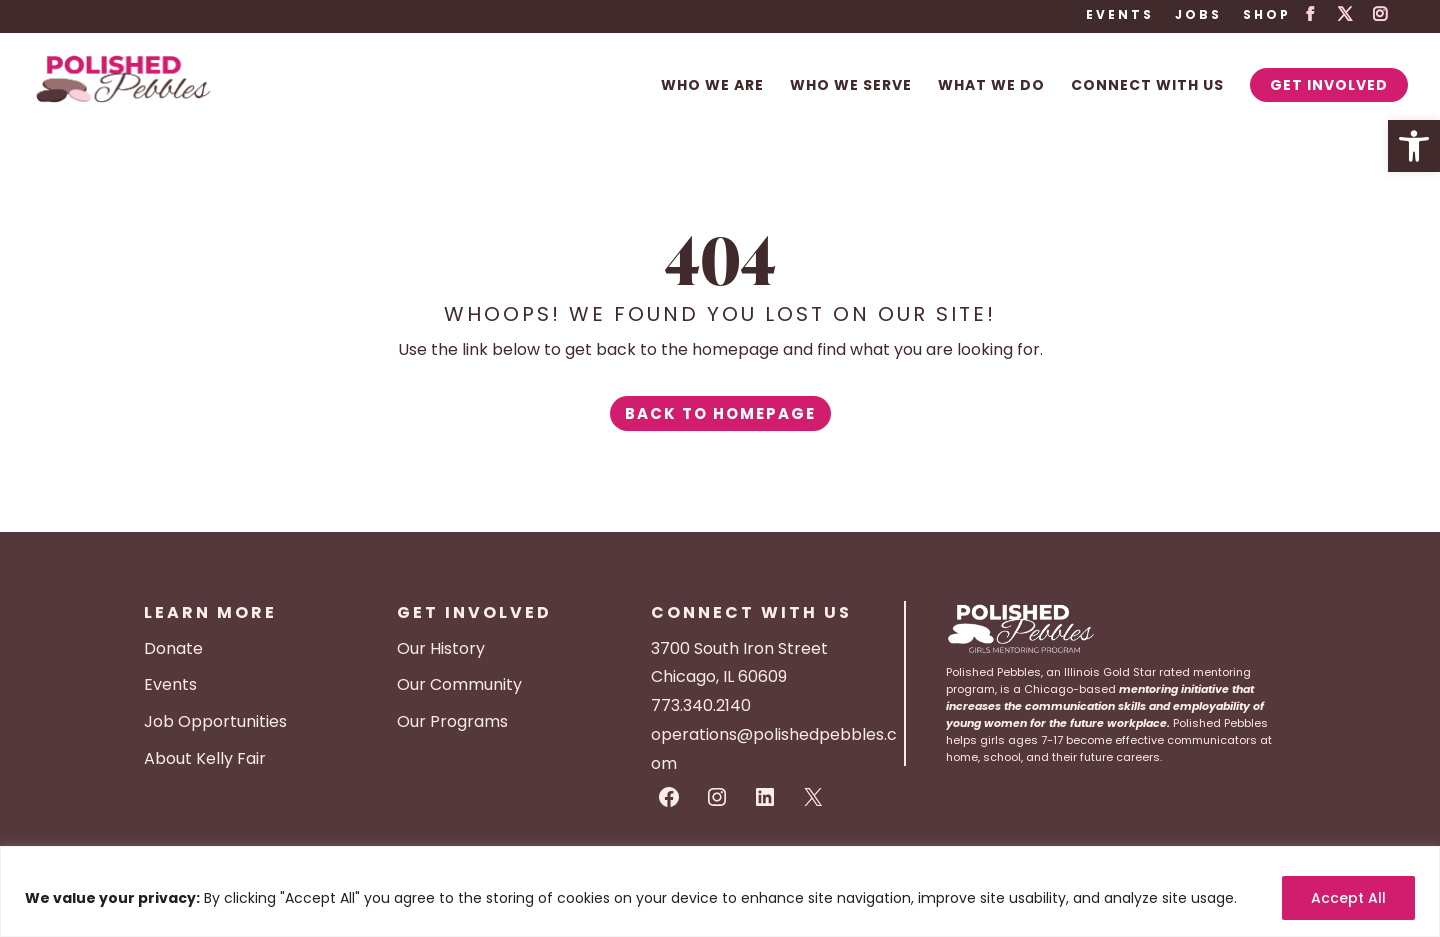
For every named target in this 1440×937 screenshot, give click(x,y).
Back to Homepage (720, 413)
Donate (173, 648)
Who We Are (712, 86)
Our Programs (452, 721)
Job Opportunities (215, 721)
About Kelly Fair (205, 758)
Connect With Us (1147, 86)
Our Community (459, 684)
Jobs (1198, 16)
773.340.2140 (701, 705)
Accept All (1348, 898)
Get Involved (1329, 85)
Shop (1267, 16)
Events (1120, 16)
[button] (1414, 146)
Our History (441, 648)
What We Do (991, 86)
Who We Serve (851, 86)
